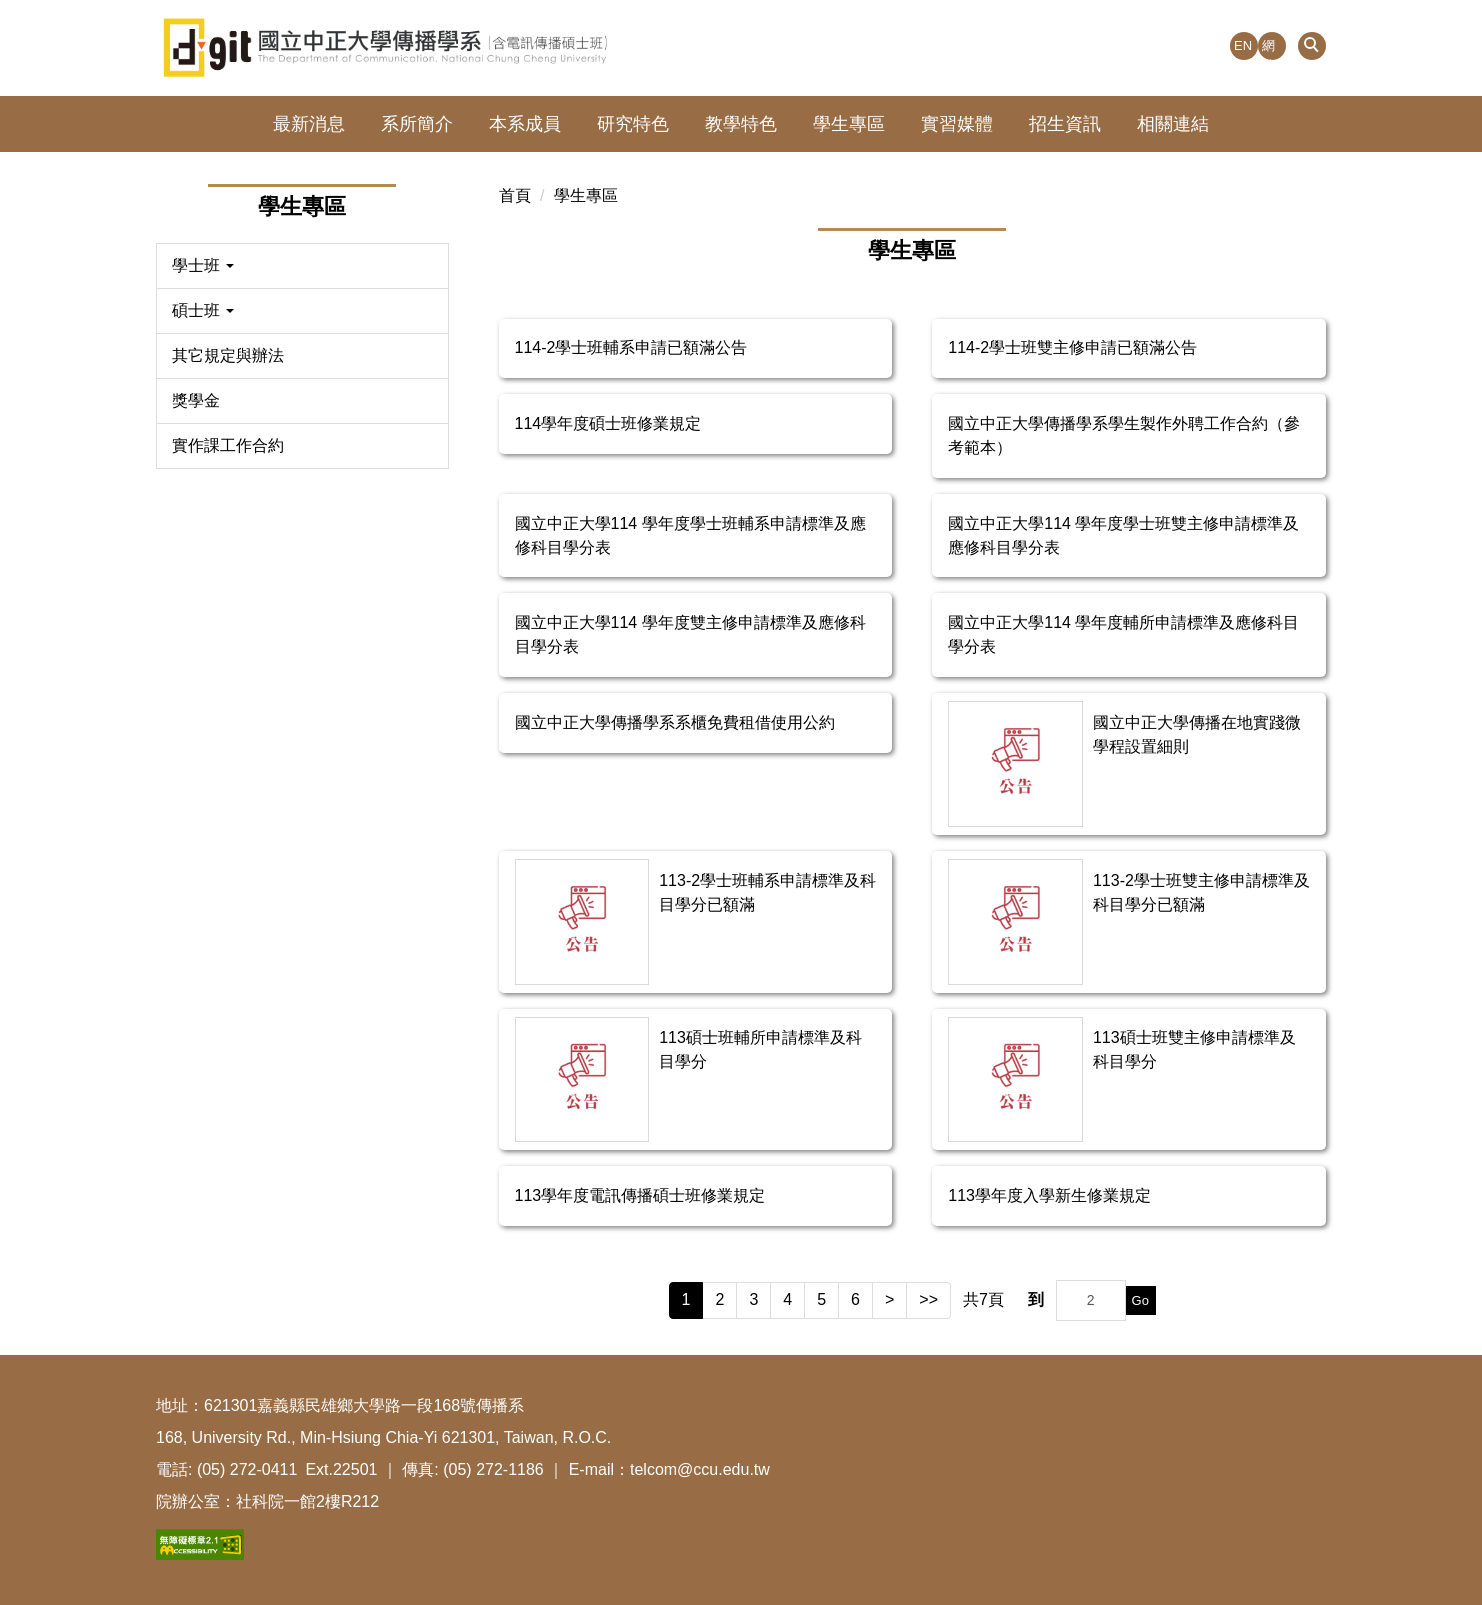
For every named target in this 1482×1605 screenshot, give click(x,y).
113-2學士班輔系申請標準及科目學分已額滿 (767, 892)
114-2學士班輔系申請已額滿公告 (631, 347)
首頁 (515, 195)
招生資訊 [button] (1065, 124)
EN (1243, 45)
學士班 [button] (203, 265)
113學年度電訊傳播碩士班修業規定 (640, 1195)
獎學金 (196, 400)
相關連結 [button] (1173, 124)
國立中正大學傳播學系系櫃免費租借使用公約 (675, 722)
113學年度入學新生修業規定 (1049, 1195)
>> (928, 1299)
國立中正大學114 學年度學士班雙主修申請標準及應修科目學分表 (1123, 535)
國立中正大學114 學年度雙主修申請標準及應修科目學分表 (690, 634)
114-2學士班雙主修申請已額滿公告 (1072, 347)
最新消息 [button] (309, 124)
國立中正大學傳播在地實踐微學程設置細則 (1197, 734)
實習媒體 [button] (957, 124)
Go (1140, 1300)
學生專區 (586, 195)
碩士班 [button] (203, 310)
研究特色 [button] (633, 124)
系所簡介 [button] (417, 124)
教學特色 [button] (741, 124)
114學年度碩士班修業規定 (608, 423)
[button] (1312, 46)
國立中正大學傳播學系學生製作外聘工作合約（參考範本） (1124, 435)
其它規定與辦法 (228, 355)
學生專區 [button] (849, 124)
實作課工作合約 (228, 445)
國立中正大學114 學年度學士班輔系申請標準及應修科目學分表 (690, 535)
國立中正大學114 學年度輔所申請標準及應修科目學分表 (1123, 634)
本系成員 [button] (525, 124)
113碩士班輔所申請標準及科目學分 (760, 1049)
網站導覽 (1268, 49)
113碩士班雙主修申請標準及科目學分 (1194, 1049)
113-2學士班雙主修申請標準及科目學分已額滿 (1201, 892)
